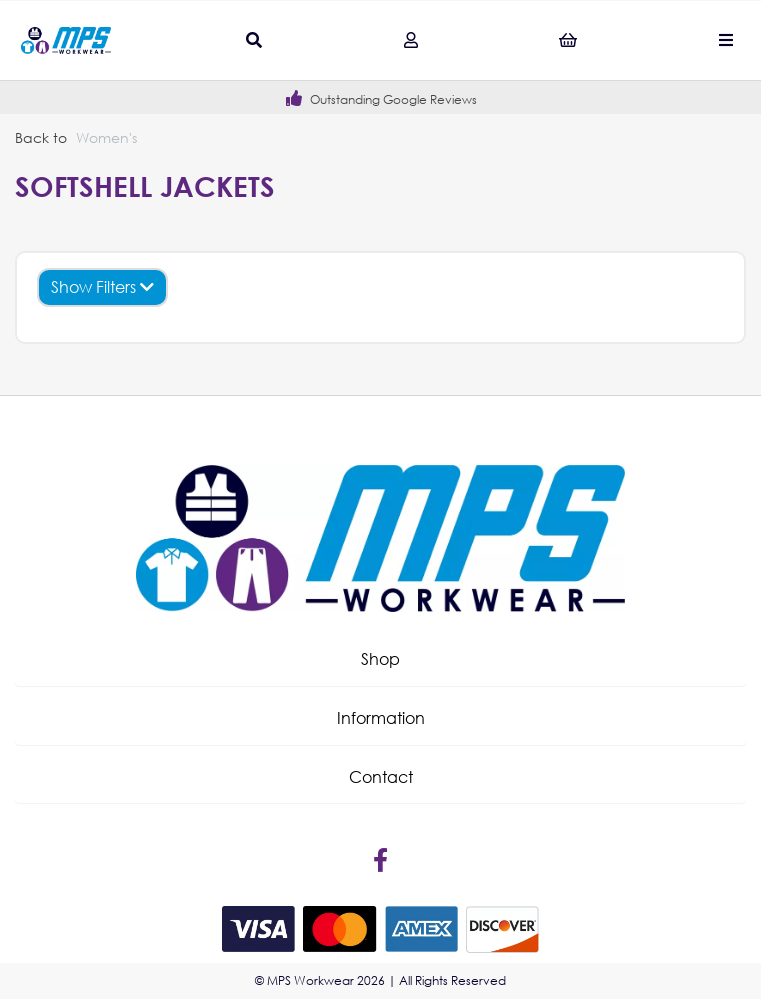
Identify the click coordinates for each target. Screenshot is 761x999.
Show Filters (102, 286)
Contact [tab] (381, 776)
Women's (106, 137)
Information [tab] (381, 717)
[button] (380, 659)
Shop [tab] (380, 658)
